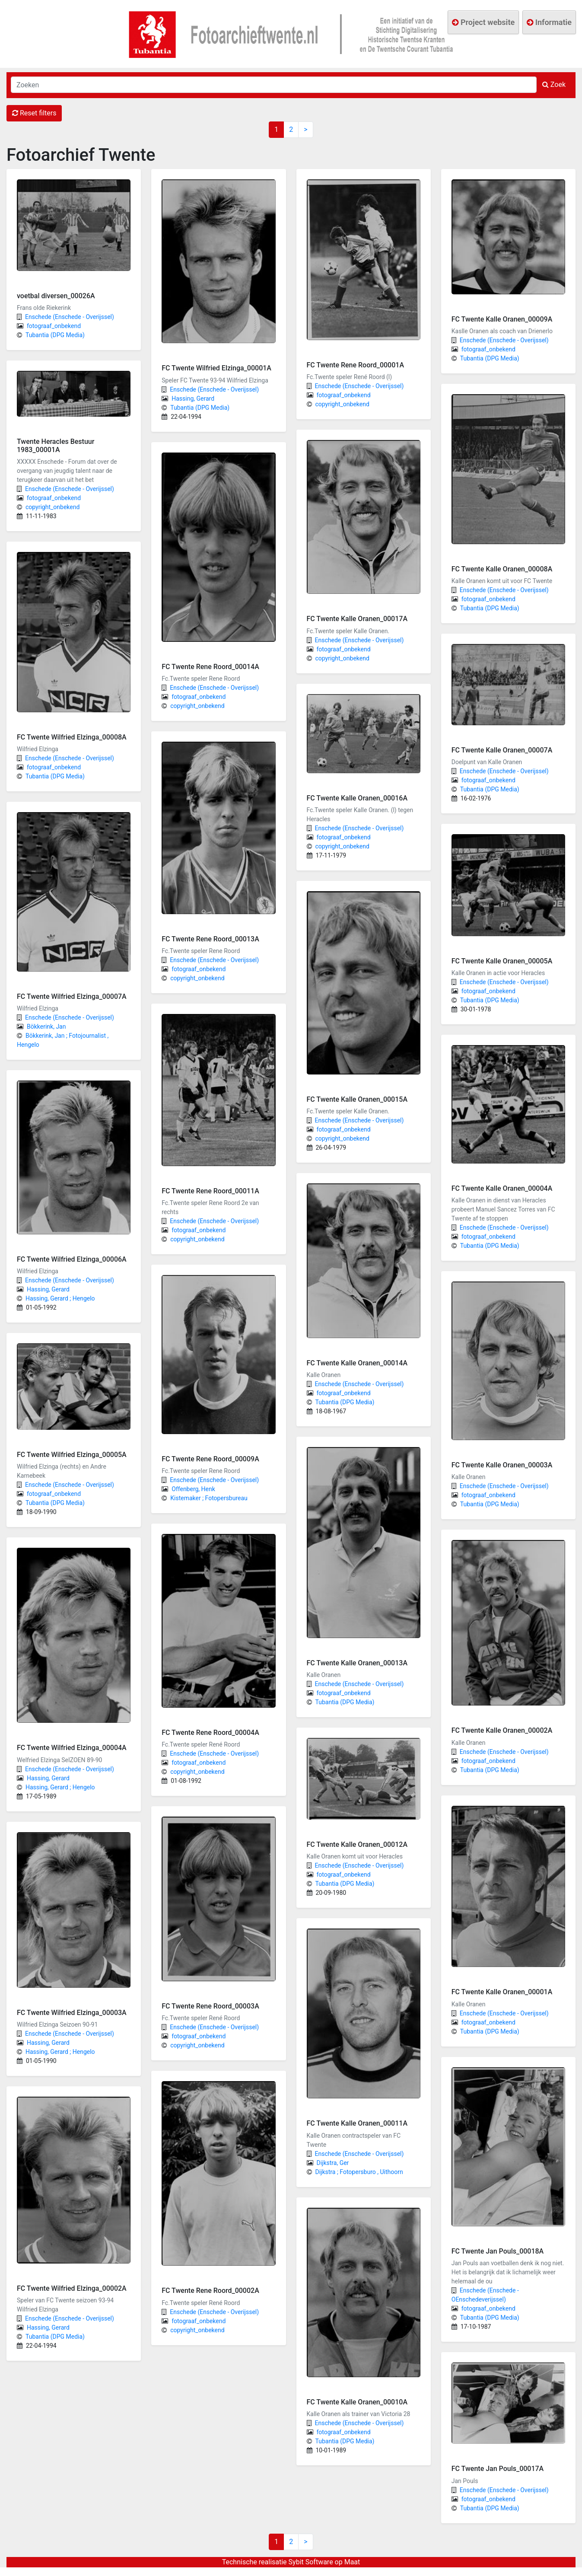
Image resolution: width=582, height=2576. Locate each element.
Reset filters (34, 113)
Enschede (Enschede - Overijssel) (69, 316)
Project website (483, 22)
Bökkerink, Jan (46, 1026)
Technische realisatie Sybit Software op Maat (291, 2562)
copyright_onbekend (52, 507)
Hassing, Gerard (48, 1289)
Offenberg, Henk (193, 1489)
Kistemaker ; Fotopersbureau (209, 1498)
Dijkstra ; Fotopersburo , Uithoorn (359, 2171)
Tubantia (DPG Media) (55, 335)
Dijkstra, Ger (333, 2162)
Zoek (554, 84)
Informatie (549, 22)
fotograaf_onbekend (54, 325)
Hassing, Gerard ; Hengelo (60, 1298)
